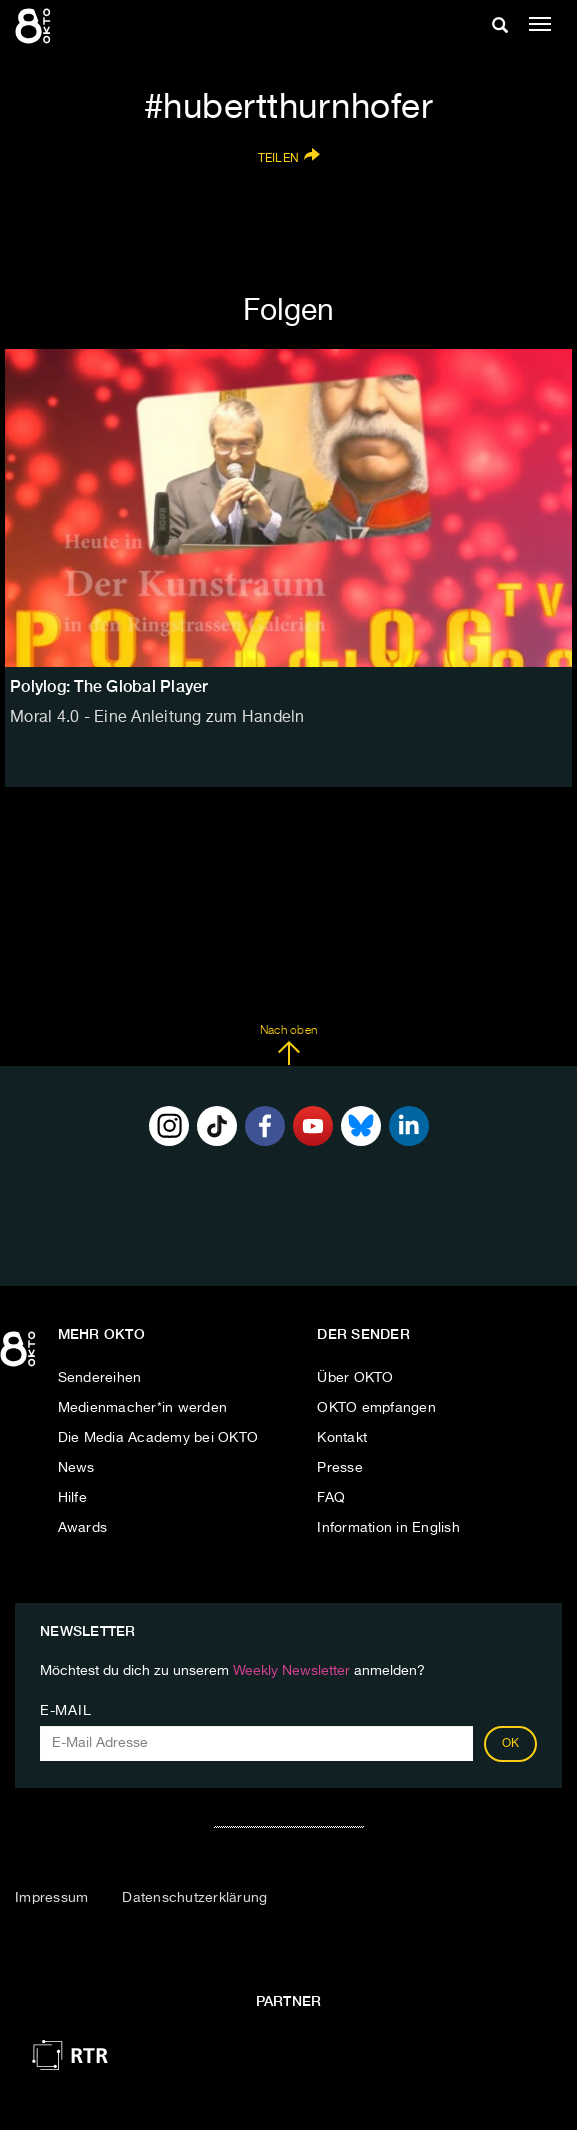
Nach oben (288, 1045)
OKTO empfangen (376, 1408)
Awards (83, 1528)
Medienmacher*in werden (143, 1408)
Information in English (388, 1528)
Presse (340, 1468)
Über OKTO (355, 1378)
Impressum (51, 1898)
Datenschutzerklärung (194, 1898)
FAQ (331, 1498)
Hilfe (72, 1498)
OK (511, 1744)
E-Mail (65, 1711)
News (76, 1468)
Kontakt (342, 1438)
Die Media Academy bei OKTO (158, 1438)
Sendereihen (100, 1378)
